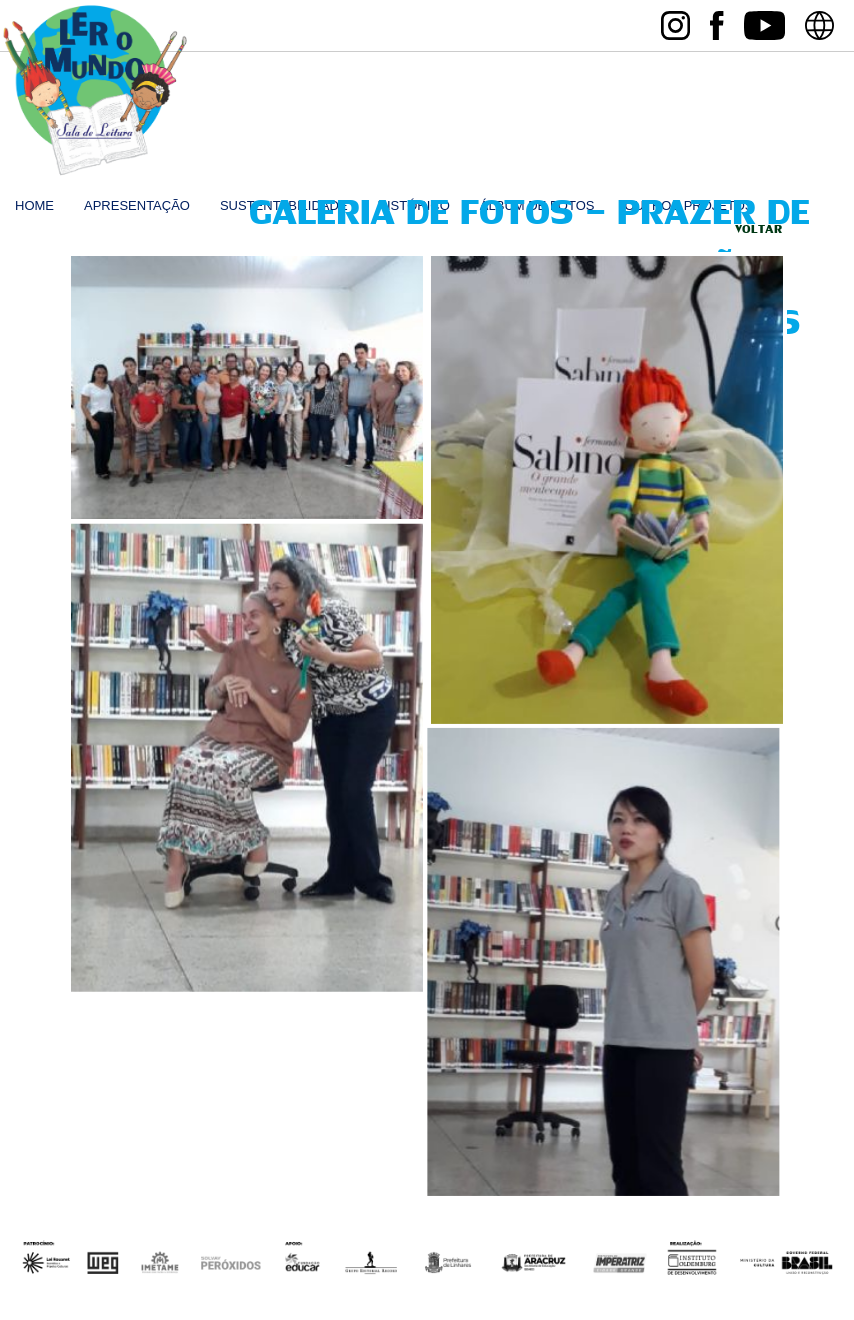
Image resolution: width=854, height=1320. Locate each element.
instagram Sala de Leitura (675, 25)
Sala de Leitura (95, 90)
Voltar (758, 230)
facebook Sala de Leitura (716, 25)
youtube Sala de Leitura (764, 25)
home (34, 205)
